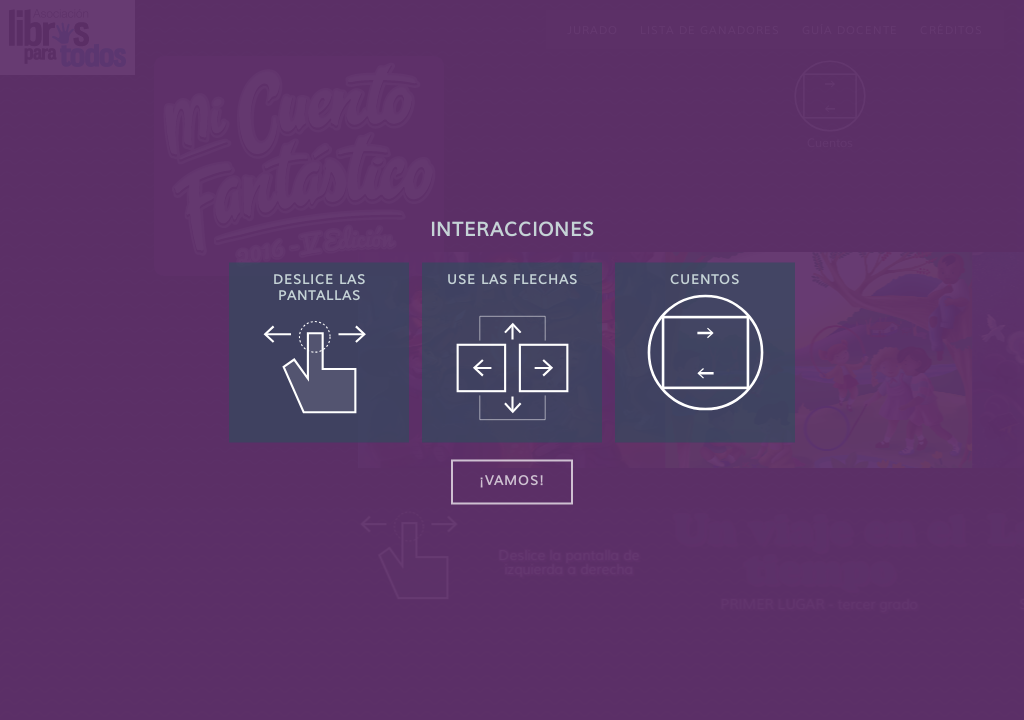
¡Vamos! (512, 482)
